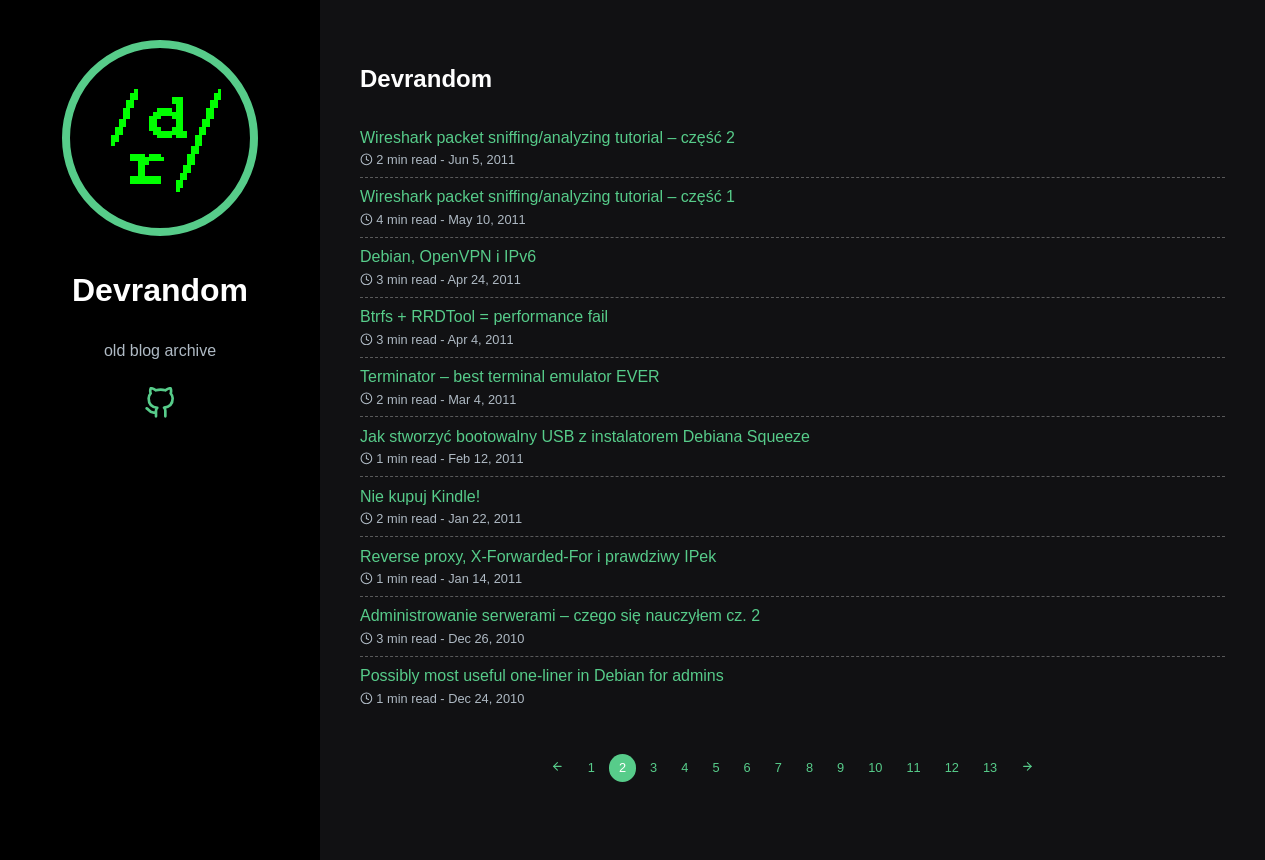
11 (913, 767)
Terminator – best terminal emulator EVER (510, 376)
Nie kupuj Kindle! (420, 496)
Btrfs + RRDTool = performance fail (484, 316)
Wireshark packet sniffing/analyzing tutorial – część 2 (547, 137)
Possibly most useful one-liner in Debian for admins (542, 675)
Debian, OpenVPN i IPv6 (448, 256)
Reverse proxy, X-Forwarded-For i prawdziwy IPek (538, 556)
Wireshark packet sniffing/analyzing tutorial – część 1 (547, 196)
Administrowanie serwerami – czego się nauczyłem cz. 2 (560, 615)
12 (952, 767)
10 (875, 767)
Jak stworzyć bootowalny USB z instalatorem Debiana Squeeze (585, 436)
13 (990, 767)
